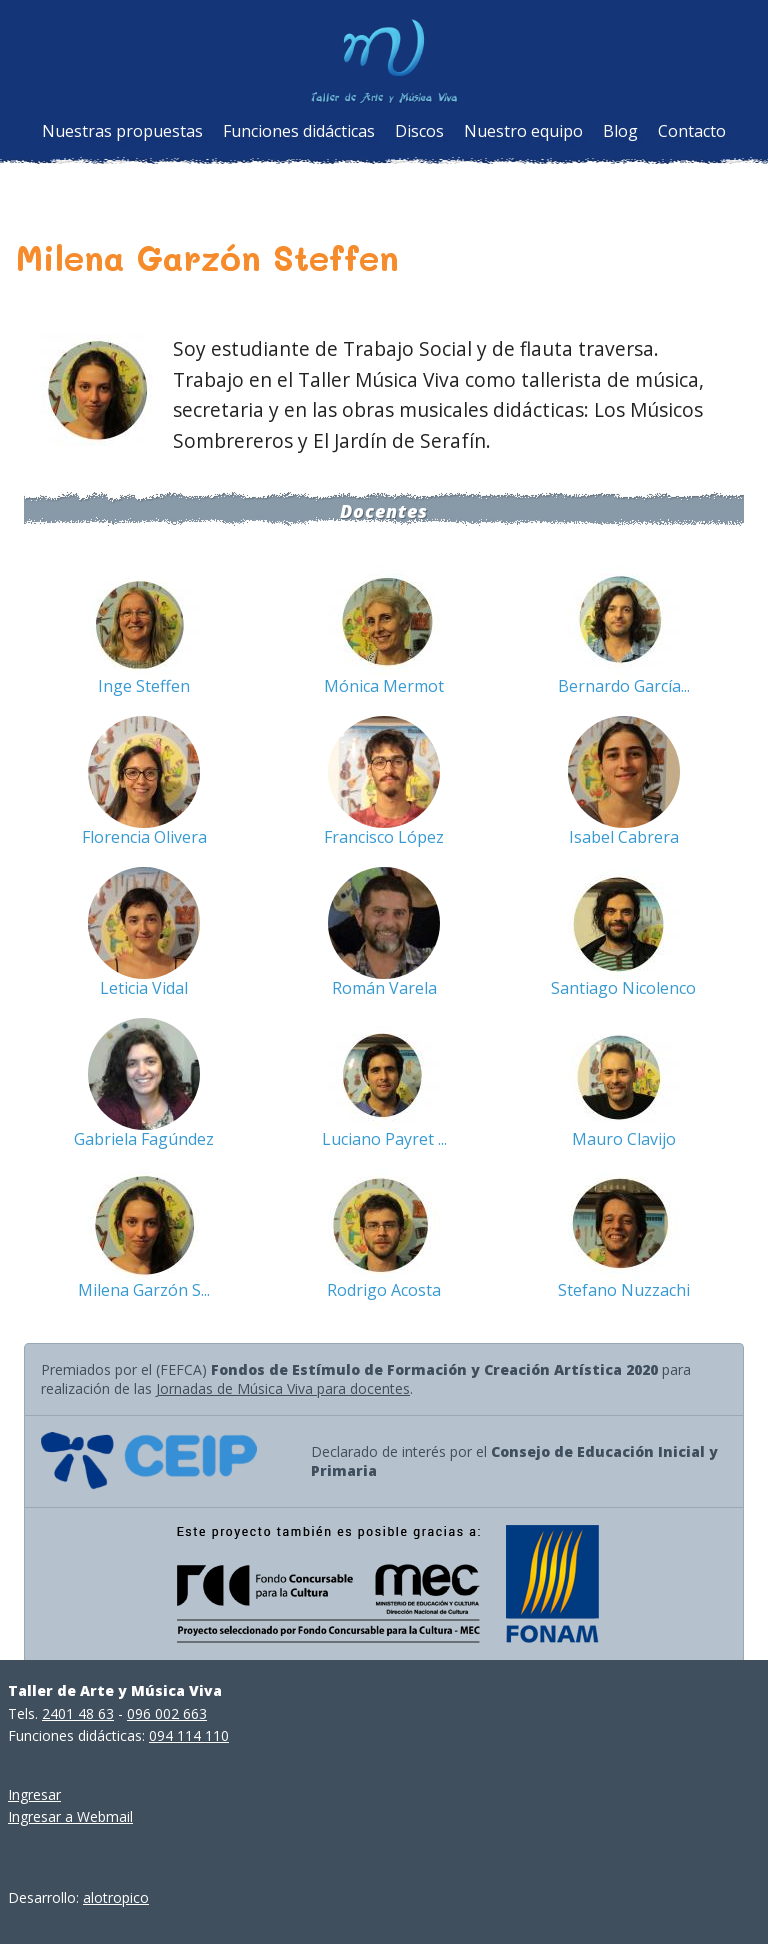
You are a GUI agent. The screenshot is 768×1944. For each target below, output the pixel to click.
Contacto (692, 131)
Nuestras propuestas (122, 131)
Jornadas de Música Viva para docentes (283, 1388)
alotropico (116, 1897)
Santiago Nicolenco (623, 988)
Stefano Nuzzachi (624, 1290)
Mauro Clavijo (624, 1139)
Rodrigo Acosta (384, 1290)
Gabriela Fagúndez (144, 1139)
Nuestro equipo (523, 131)
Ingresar (34, 1794)
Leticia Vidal (144, 988)
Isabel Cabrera (624, 837)
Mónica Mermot (384, 686)
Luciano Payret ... (384, 1139)
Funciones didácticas (299, 131)
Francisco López (384, 837)
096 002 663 (167, 1713)
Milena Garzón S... (144, 1290)
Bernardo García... (624, 686)
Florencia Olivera (144, 837)
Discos (419, 131)
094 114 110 (189, 1735)
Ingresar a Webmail (70, 1816)
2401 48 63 (78, 1713)
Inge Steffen (144, 686)
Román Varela (384, 988)
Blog (620, 131)
